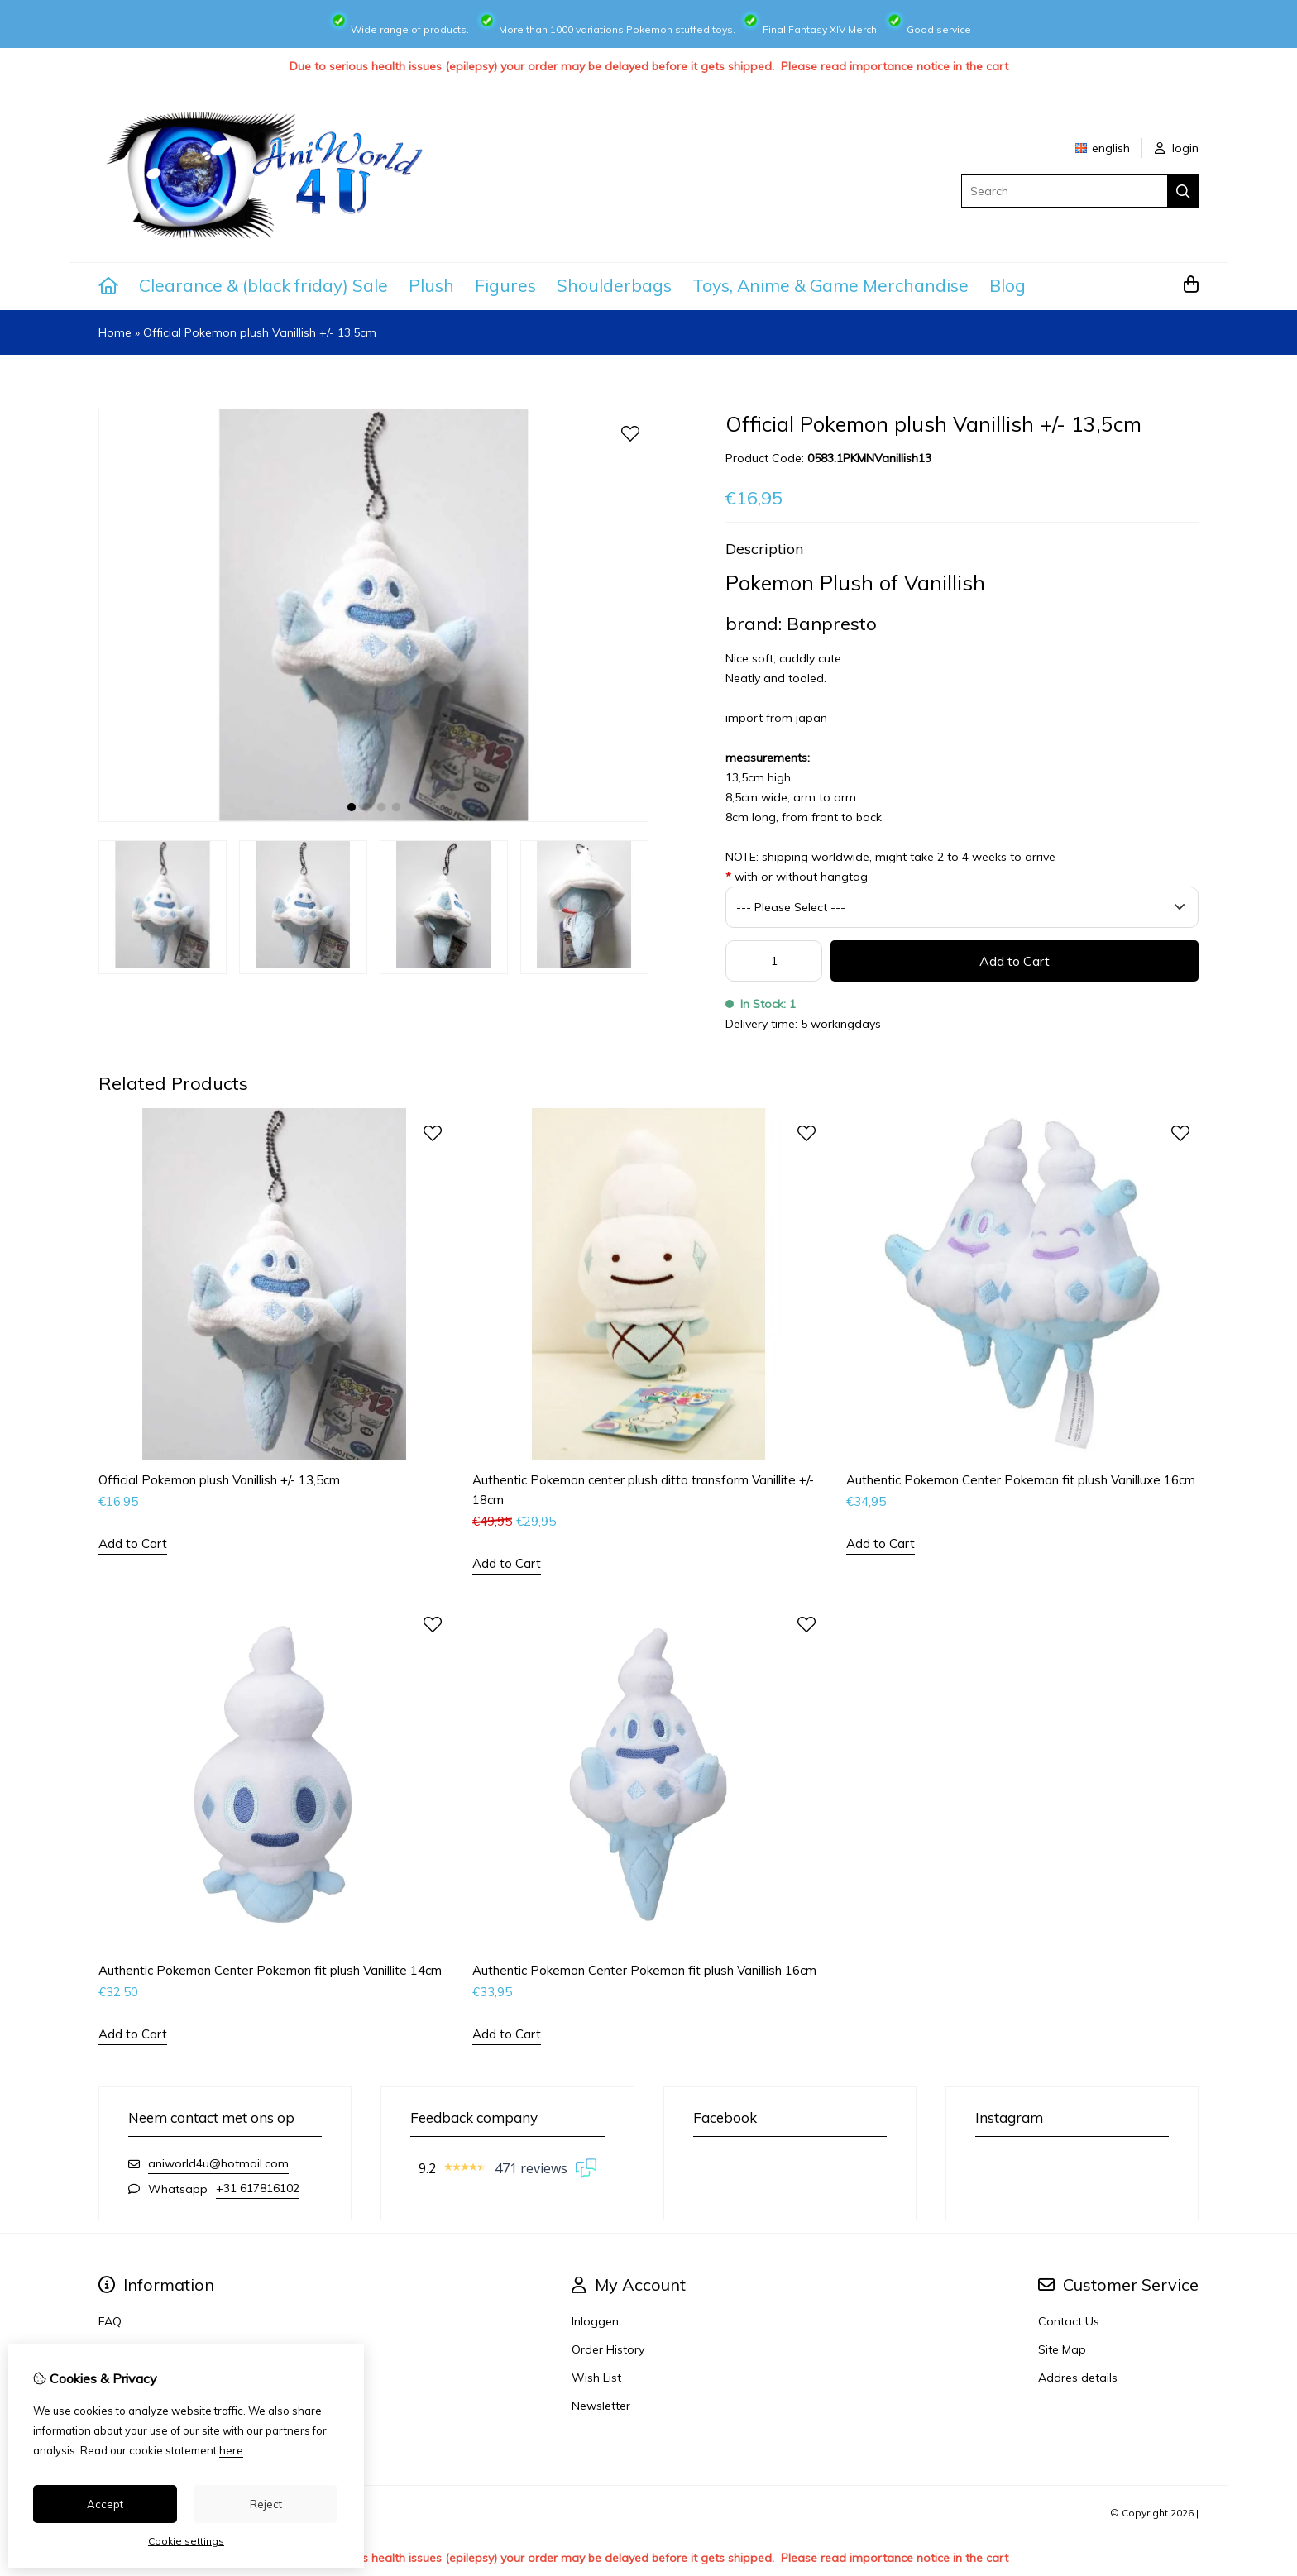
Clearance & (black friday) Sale (263, 285)
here (231, 2450)
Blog (1007, 285)
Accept (105, 2504)
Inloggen (595, 2321)
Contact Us (1068, 2321)
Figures (505, 285)
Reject (266, 2504)
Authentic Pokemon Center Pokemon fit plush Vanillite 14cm (270, 1970)
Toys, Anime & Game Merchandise (830, 285)
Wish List (596, 2377)
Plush (431, 285)
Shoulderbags (614, 285)
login (1177, 148)
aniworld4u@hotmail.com (218, 2163)
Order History (608, 2349)
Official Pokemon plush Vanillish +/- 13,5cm (259, 332)
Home (115, 332)
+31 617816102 (257, 2188)
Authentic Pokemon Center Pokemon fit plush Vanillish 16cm (644, 1970)
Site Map (1062, 2349)
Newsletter (601, 2405)
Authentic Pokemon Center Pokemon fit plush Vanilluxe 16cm (1020, 1480)
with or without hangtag (796, 876)
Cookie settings (186, 2541)
